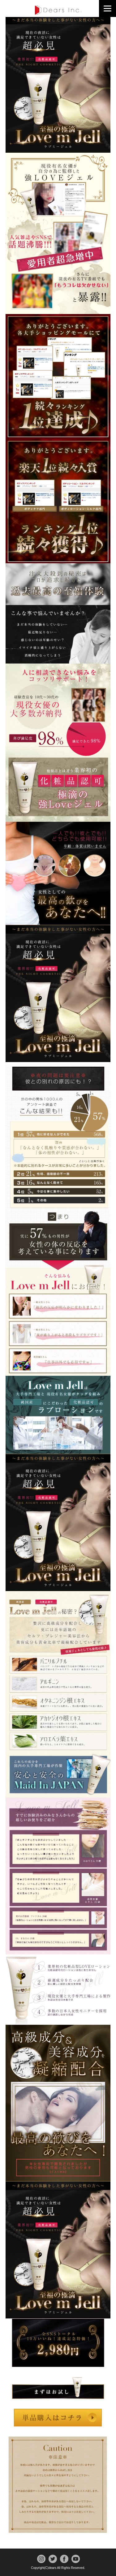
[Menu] (107, 8)
